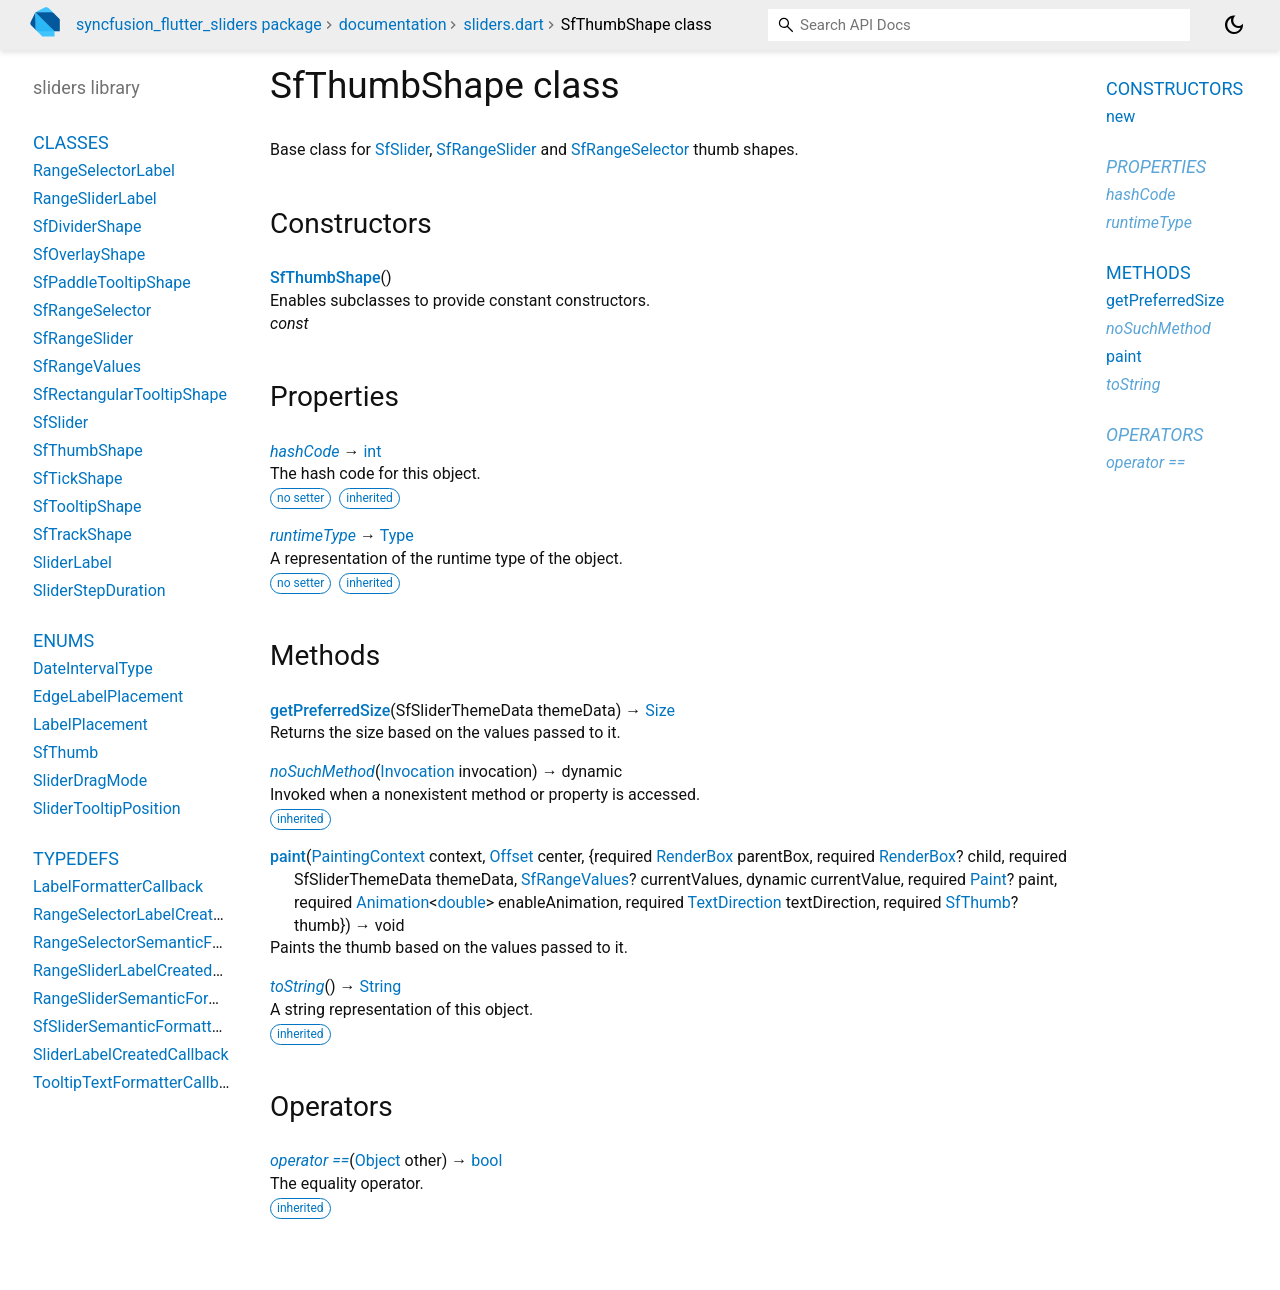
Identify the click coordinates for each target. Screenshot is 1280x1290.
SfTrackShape (82, 534)
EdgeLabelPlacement (108, 696)
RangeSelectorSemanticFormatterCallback (184, 942)
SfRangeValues (575, 879)
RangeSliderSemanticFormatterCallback (175, 998)
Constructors (1174, 88)
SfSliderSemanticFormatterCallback (160, 1026)
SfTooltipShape (87, 506)
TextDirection (735, 902)
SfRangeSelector (630, 149)
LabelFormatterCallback (118, 886)
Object (378, 1160)
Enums (63, 640)
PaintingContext (368, 856)
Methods (1148, 272)
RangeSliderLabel (95, 198)
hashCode (304, 451)
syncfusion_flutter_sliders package (199, 24)
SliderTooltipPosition (107, 808)
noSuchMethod (322, 771)
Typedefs (76, 858)
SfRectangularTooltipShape (130, 394)
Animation (392, 902)
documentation (393, 24)
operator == (309, 1160)
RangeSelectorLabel (104, 170)
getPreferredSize (330, 710)
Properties (1156, 166)
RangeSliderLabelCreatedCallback (153, 970)
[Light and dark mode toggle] (1234, 25)
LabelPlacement (90, 724)
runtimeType (313, 535)
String (380, 986)
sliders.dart (503, 24)
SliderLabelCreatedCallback (131, 1054)
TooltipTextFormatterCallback (138, 1082)
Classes (71, 142)
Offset (511, 856)
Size (660, 710)
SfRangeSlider (486, 149)
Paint (988, 879)
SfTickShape (77, 478)
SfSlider (402, 149)
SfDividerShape (87, 226)
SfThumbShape (325, 277)
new (1120, 116)
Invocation (417, 771)
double (461, 902)
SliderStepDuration (99, 590)
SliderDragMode (90, 780)
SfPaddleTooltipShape (112, 282)
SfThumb (978, 902)
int (372, 451)
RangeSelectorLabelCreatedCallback (162, 914)
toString (297, 986)
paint (288, 856)
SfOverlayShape (89, 254)
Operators (1154, 434)
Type (397, 535)
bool (486, 1160)
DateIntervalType (93, 668)
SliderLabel (72, 562)
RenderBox (694, 856)
